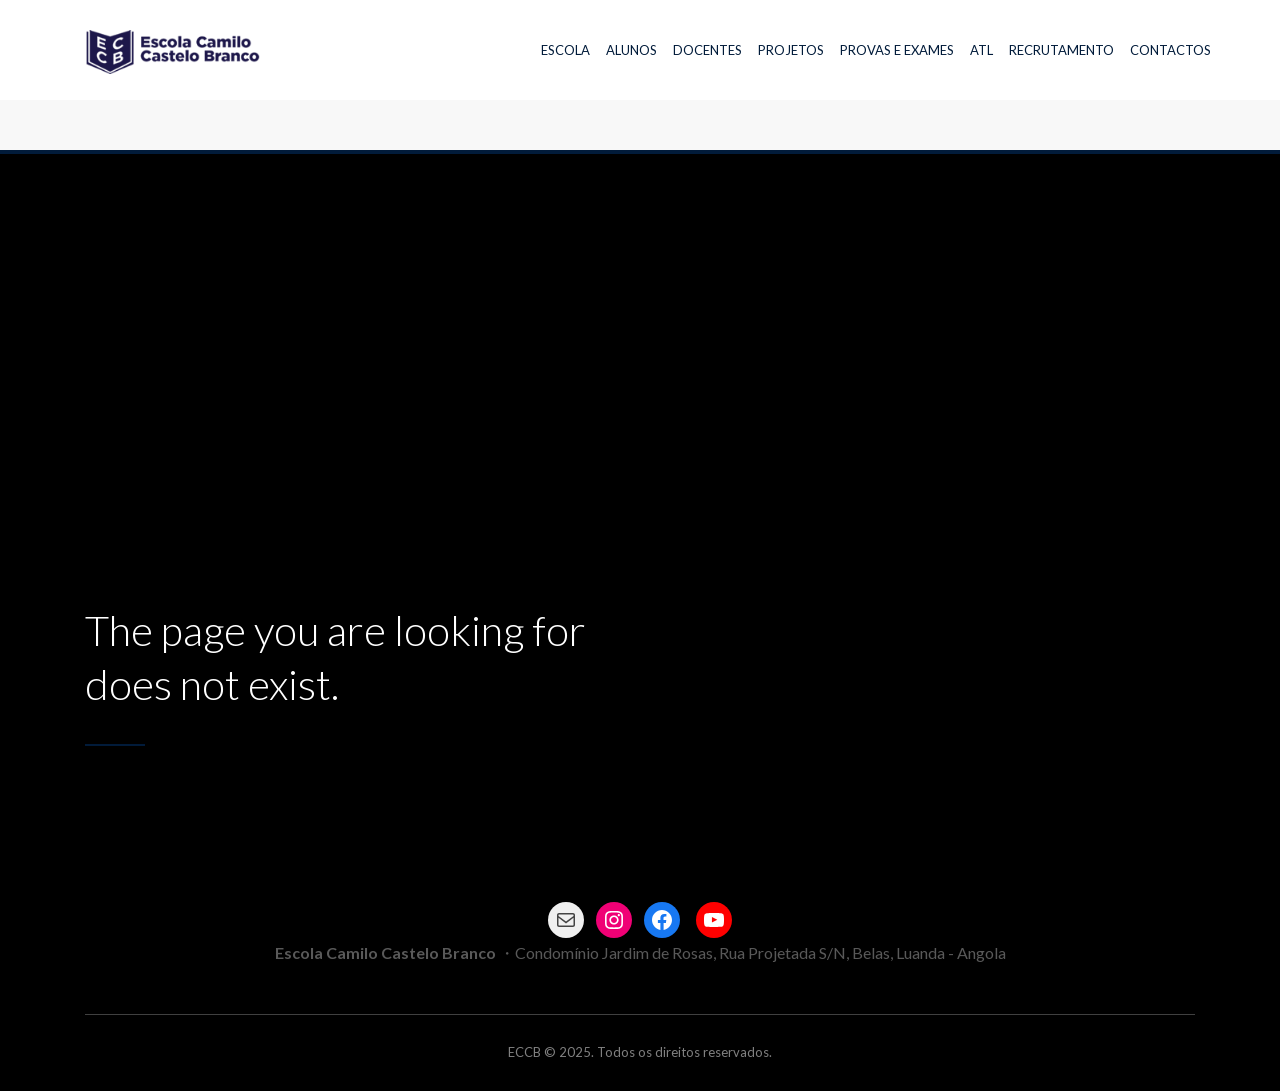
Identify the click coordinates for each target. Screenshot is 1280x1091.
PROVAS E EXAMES (897, 50)
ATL (981, 50)
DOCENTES (707, 50)
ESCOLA (565, 50)
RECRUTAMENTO (1061, 50)
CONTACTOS (1170, 50)
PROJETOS (791, 50)
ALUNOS (631, 50)
